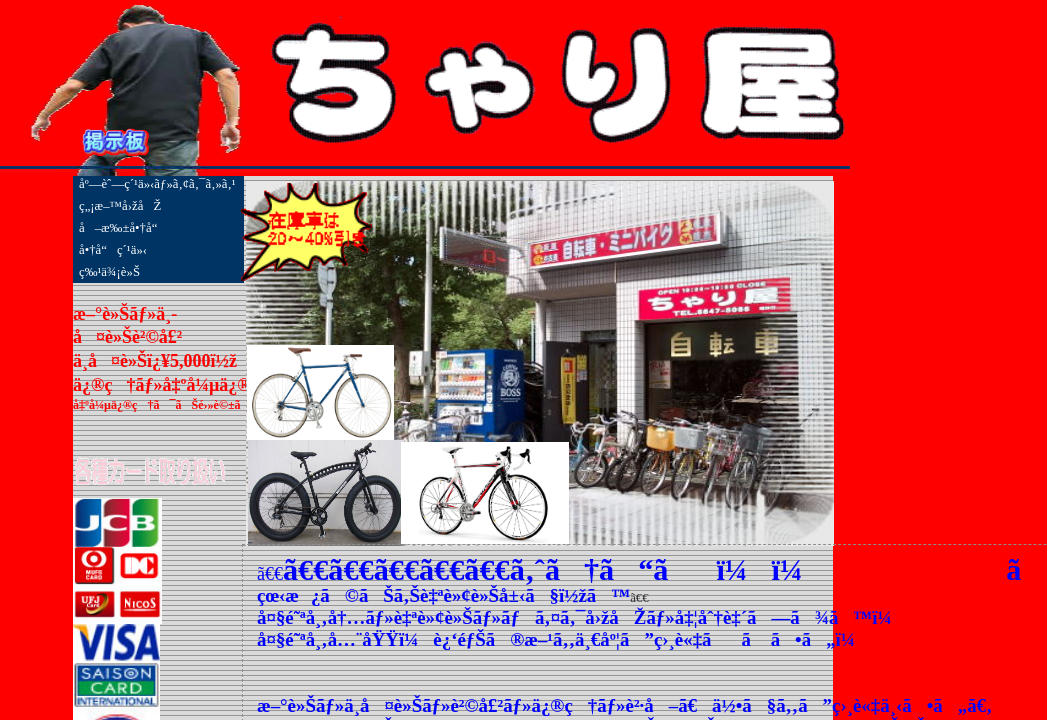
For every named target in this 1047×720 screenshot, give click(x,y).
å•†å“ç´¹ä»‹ (113, 250)
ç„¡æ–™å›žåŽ (120, 206)
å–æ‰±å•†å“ (123, 228)
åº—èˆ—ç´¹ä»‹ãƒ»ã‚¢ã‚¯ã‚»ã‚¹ (157, 184)
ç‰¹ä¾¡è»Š (109, 272)
